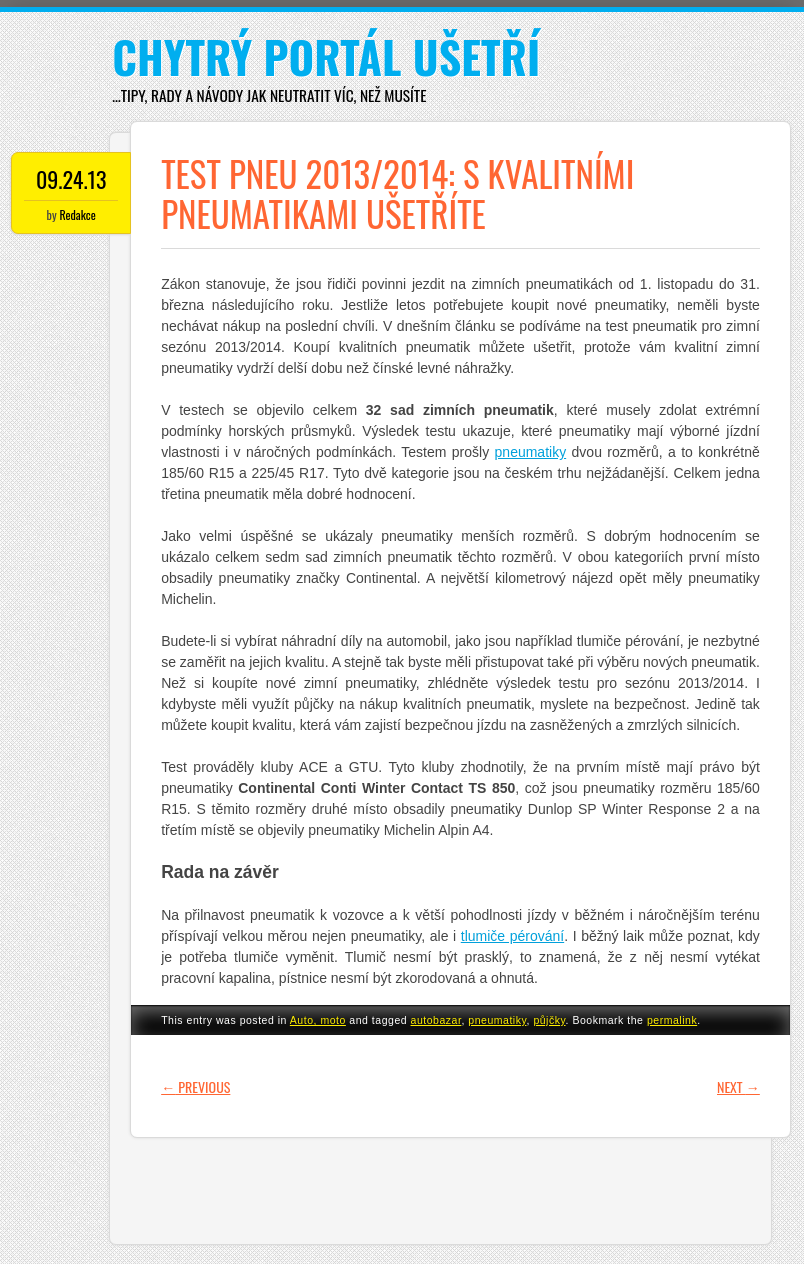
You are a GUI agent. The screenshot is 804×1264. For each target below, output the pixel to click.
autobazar (436, 1020)
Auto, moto (318, 1020)
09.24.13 (71, 179)
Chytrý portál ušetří (326, 56)
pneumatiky (531, 452)
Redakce (77, 214)
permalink (672, 1020)
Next (738, 1086)
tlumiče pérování (512, 936)
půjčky (549, 1020)
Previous (195, 1086)
